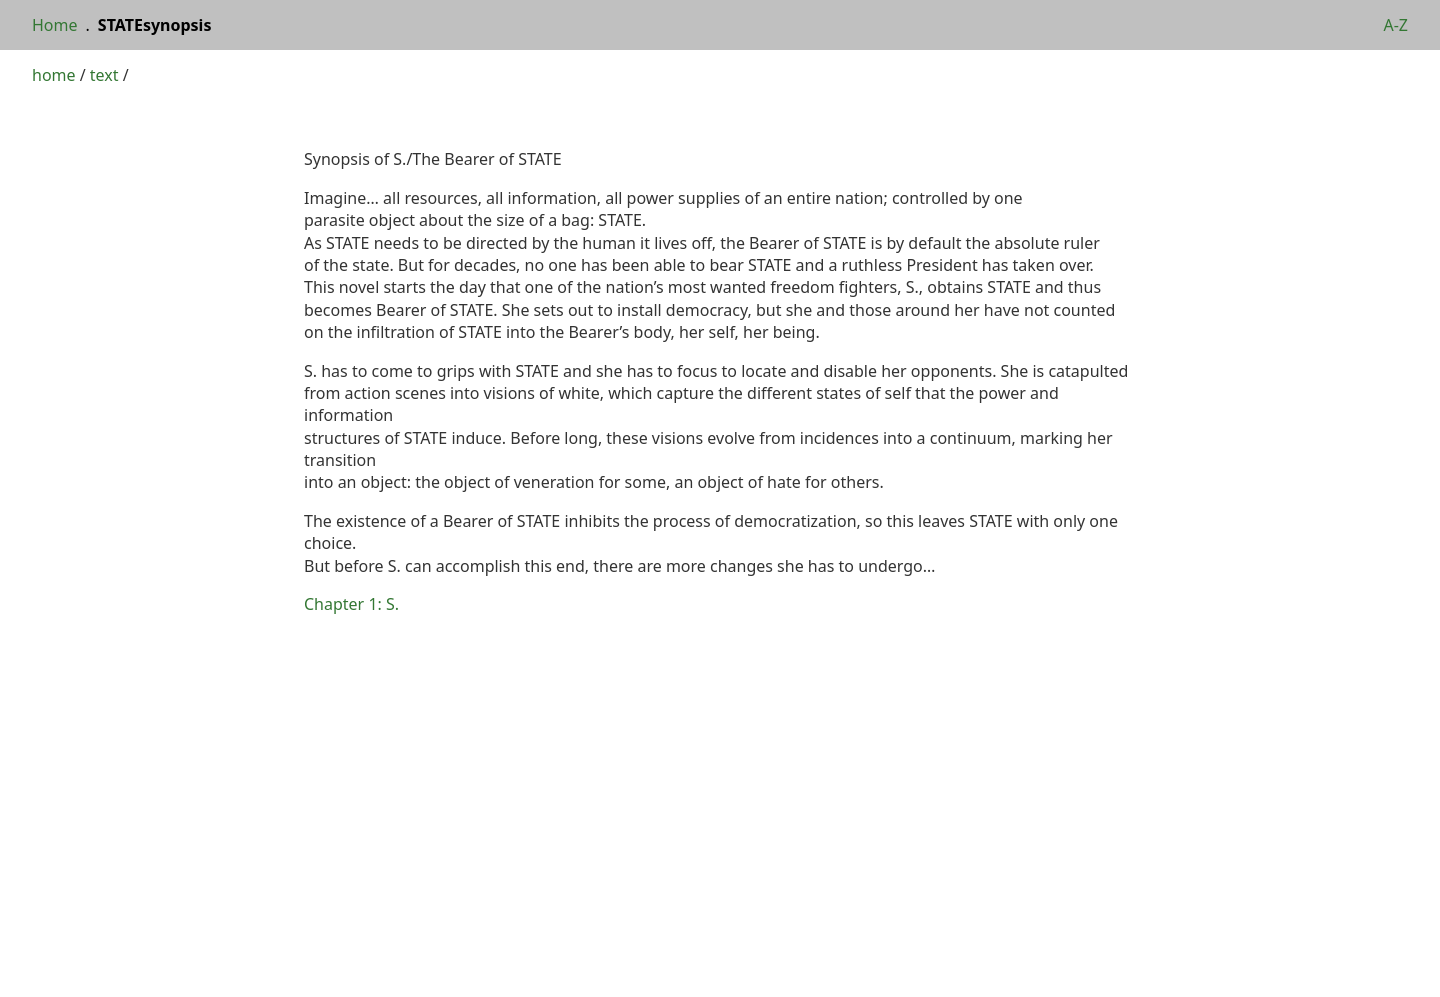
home (54, 75)
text (104, 75)
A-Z (1395, 25)
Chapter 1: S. (351, 604)
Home (55, 25)
